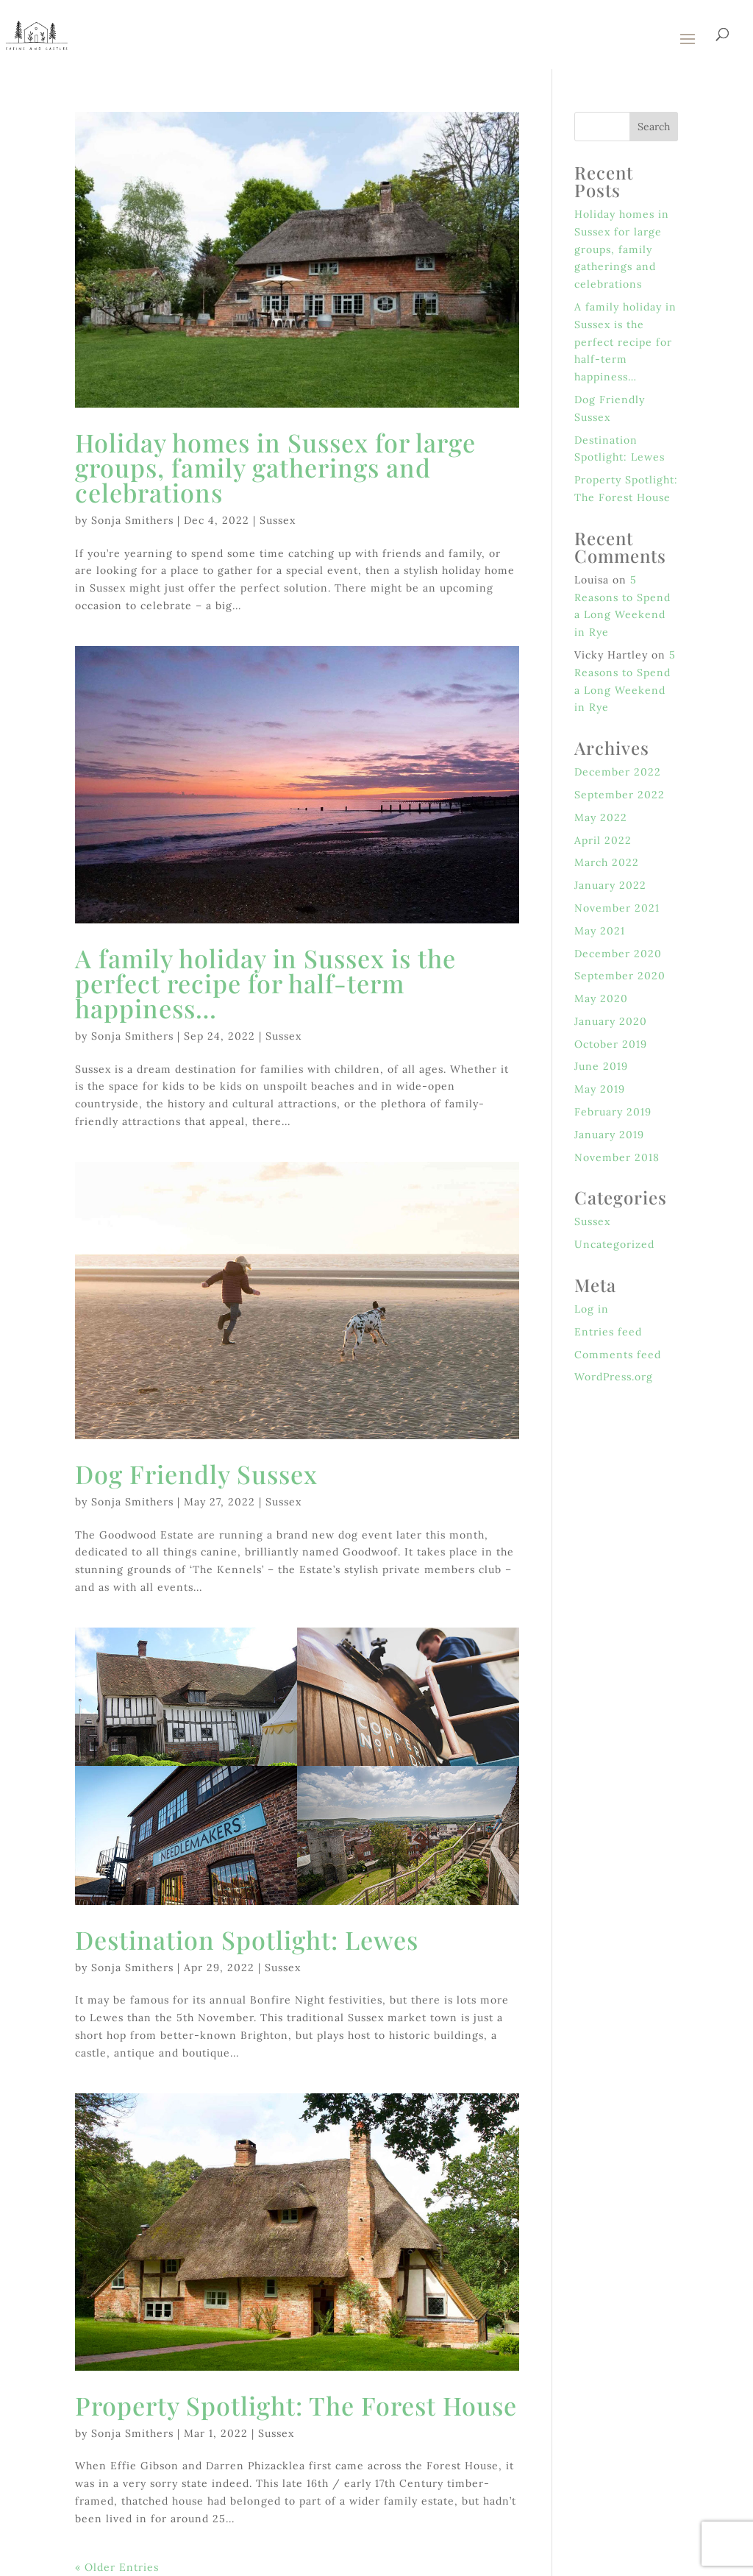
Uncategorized (614, 1244)
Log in (591, 1309)
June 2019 (601, 1066)
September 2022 (619, 794)
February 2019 (613, 1111)
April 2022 (603, 840)
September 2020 (619, 975)
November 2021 (617, 908)
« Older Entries (117, 2567)
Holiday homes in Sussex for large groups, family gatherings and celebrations (275, 467)
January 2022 (610, 885)
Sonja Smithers (132, 520)
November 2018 (617, 1157)
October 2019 (610, 1044)
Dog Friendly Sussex (196, 1474)
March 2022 (606, 862)
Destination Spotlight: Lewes (246, 1939)
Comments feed (617, 1354)
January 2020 (610, 1021)
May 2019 (599, 1089)
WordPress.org (613, 1376)
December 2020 (618, 953)
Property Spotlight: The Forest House (296, 2405)
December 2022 (617, 771)
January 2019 (609, 1134)
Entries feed (608, 1331)
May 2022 (600, 817)
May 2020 (601, 998)
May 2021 (599, 930)
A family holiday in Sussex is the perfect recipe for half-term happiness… (265, 983)
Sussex (278, 520)
